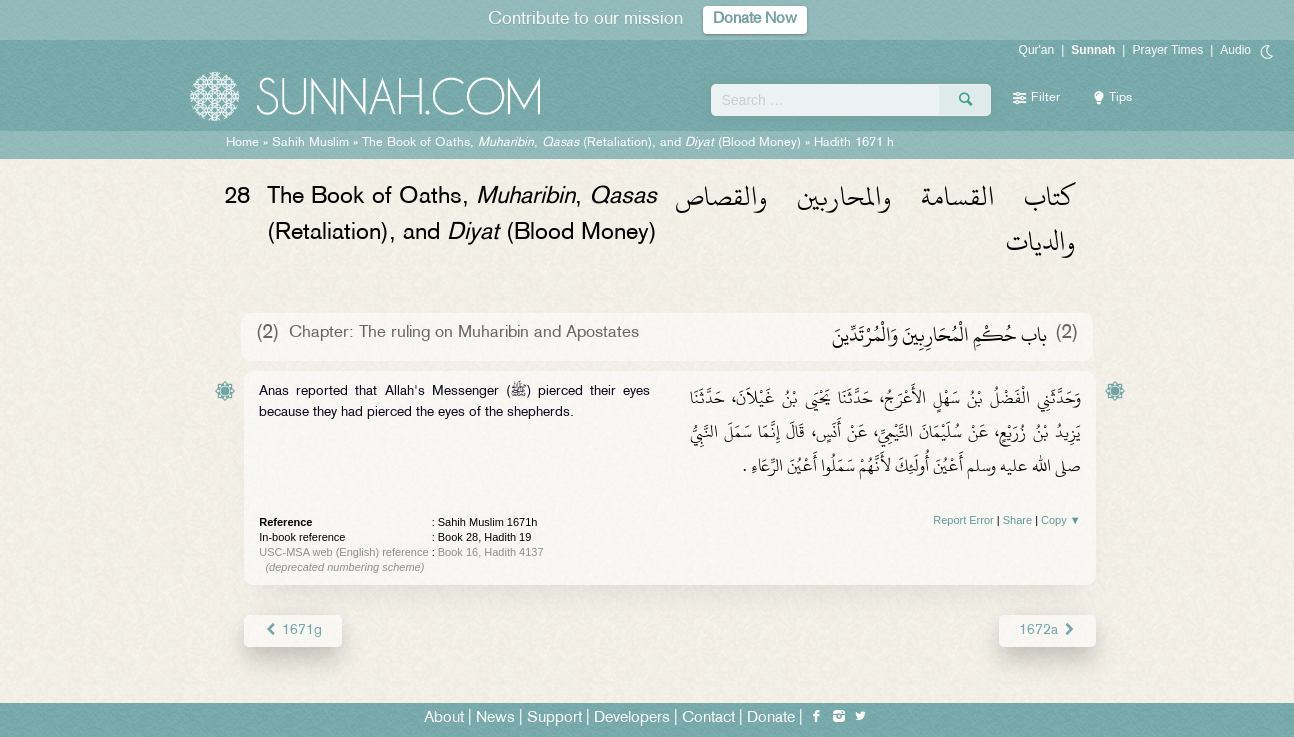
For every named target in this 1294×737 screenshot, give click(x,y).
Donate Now (755, 19)
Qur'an (1037, 50)
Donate (771, 718)
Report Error (963, 520)
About (444, 718)
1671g (292, 630)
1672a (1047, 630)
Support (554, 718)
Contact (708, 718)
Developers (632, 718)
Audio (1235, 50)
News (495, 718)
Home (242, 143)
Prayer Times (1167, 50)
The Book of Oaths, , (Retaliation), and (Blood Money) (581, 143)
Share (1017, 520)
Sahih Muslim (310, 143)
